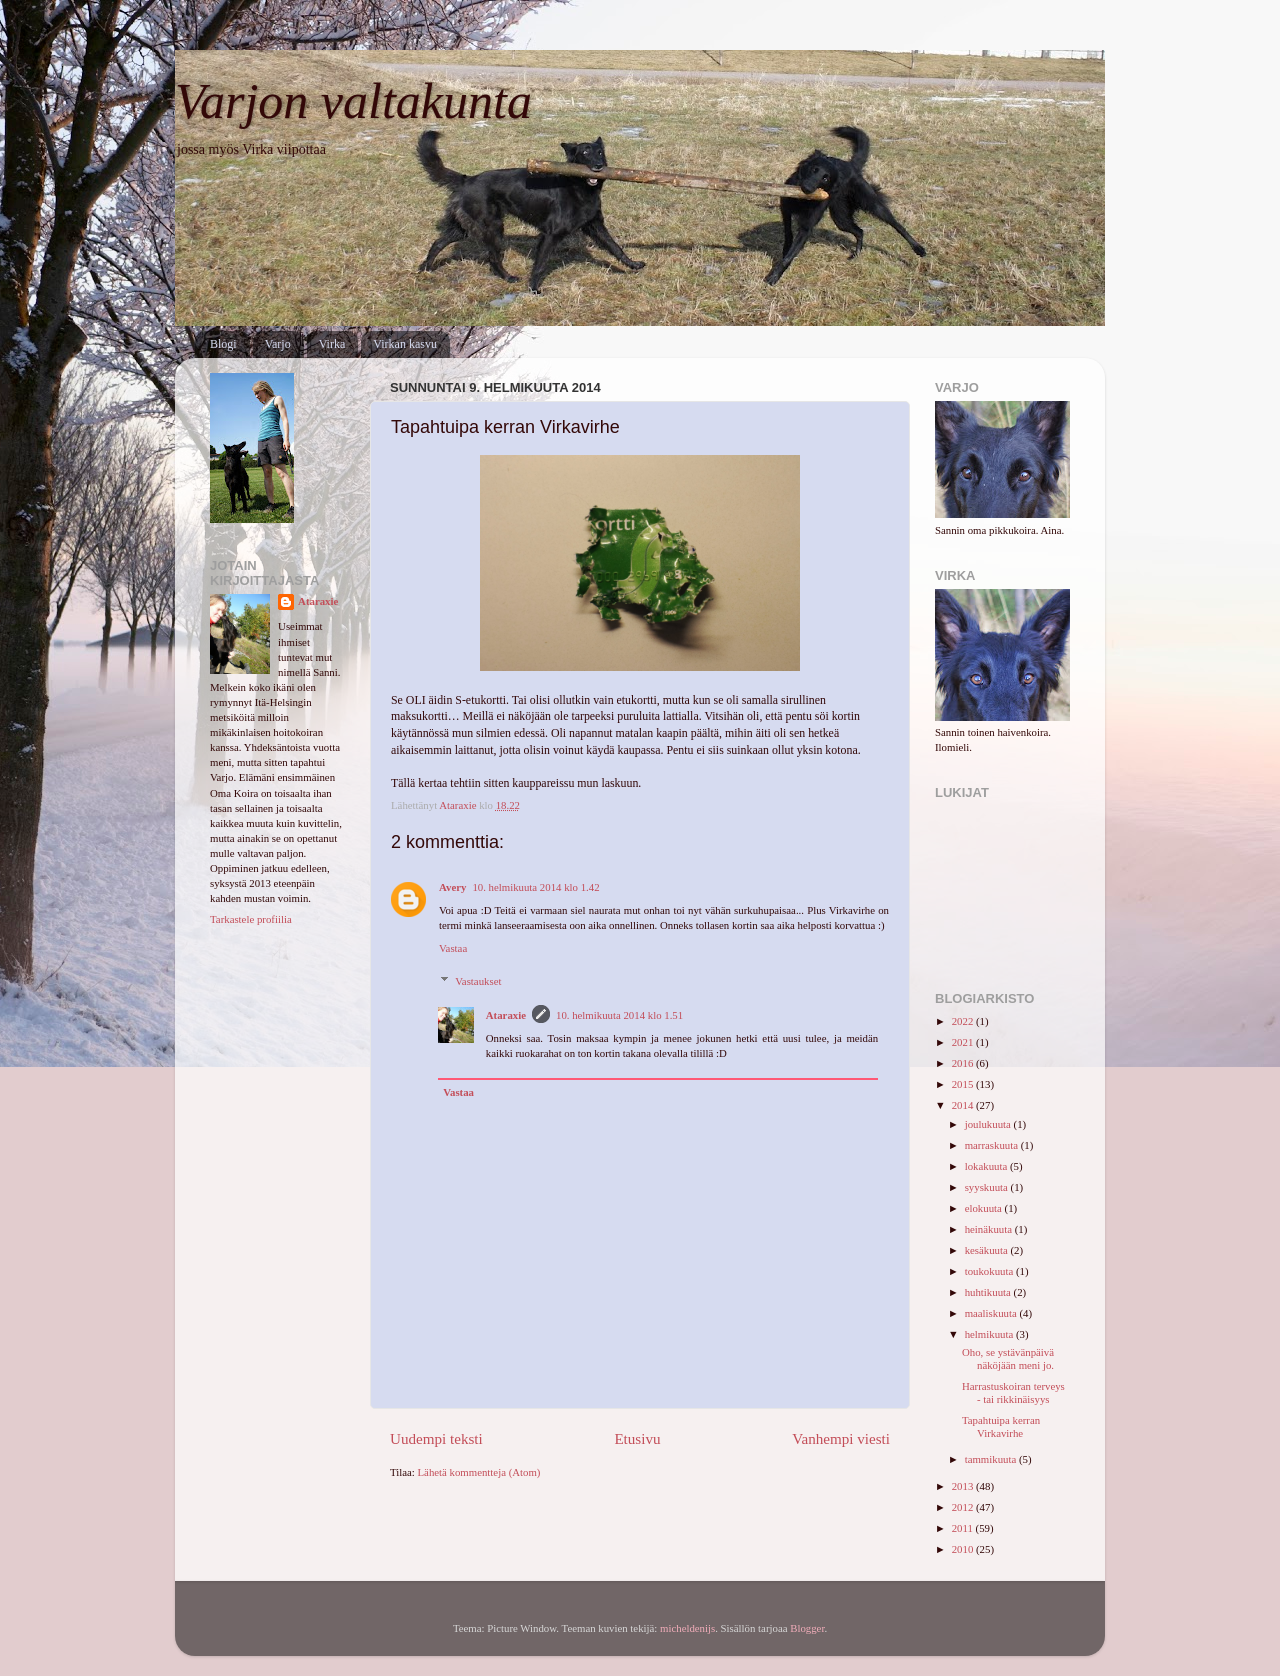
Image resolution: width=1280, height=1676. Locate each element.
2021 (964, 1042)
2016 (964, 1063)
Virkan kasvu (405, 344)
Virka (332, 344)
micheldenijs (687, 1628)
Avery (452, 887)
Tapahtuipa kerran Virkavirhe (1001, 1426)
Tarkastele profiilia (251, 919)
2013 (964, 1486)
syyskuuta (988, 1187)
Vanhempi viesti (841, 1439)
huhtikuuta (989, 1292)
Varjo (278, 344)
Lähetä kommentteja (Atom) (479, 1472)
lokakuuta (987, 1166)
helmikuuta (990, 1334)
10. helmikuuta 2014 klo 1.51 (619, 1015)
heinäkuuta (990, 1229)
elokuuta (985, 1208)
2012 (964, 1507)
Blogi (223, 344)
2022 (964, 1021)
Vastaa (453, 948)
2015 (964, 1084)
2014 (964, 1105)
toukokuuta (990, 1271)
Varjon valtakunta (353, 101)
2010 (964, 1549)
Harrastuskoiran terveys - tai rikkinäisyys (1013, 1392)
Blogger (807, 1628)
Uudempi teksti (436, 1439)
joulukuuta (989, 1124)
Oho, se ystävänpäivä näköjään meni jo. (1008, 1358)
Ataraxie (506, 1015)
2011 (964, 1528)
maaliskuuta (992, 1313)
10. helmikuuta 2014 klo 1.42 (535, 887)
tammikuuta (992, 1459)
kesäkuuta (988, 1250)
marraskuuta (993, 1145)
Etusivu (637, 1439)
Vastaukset (478, 981)
